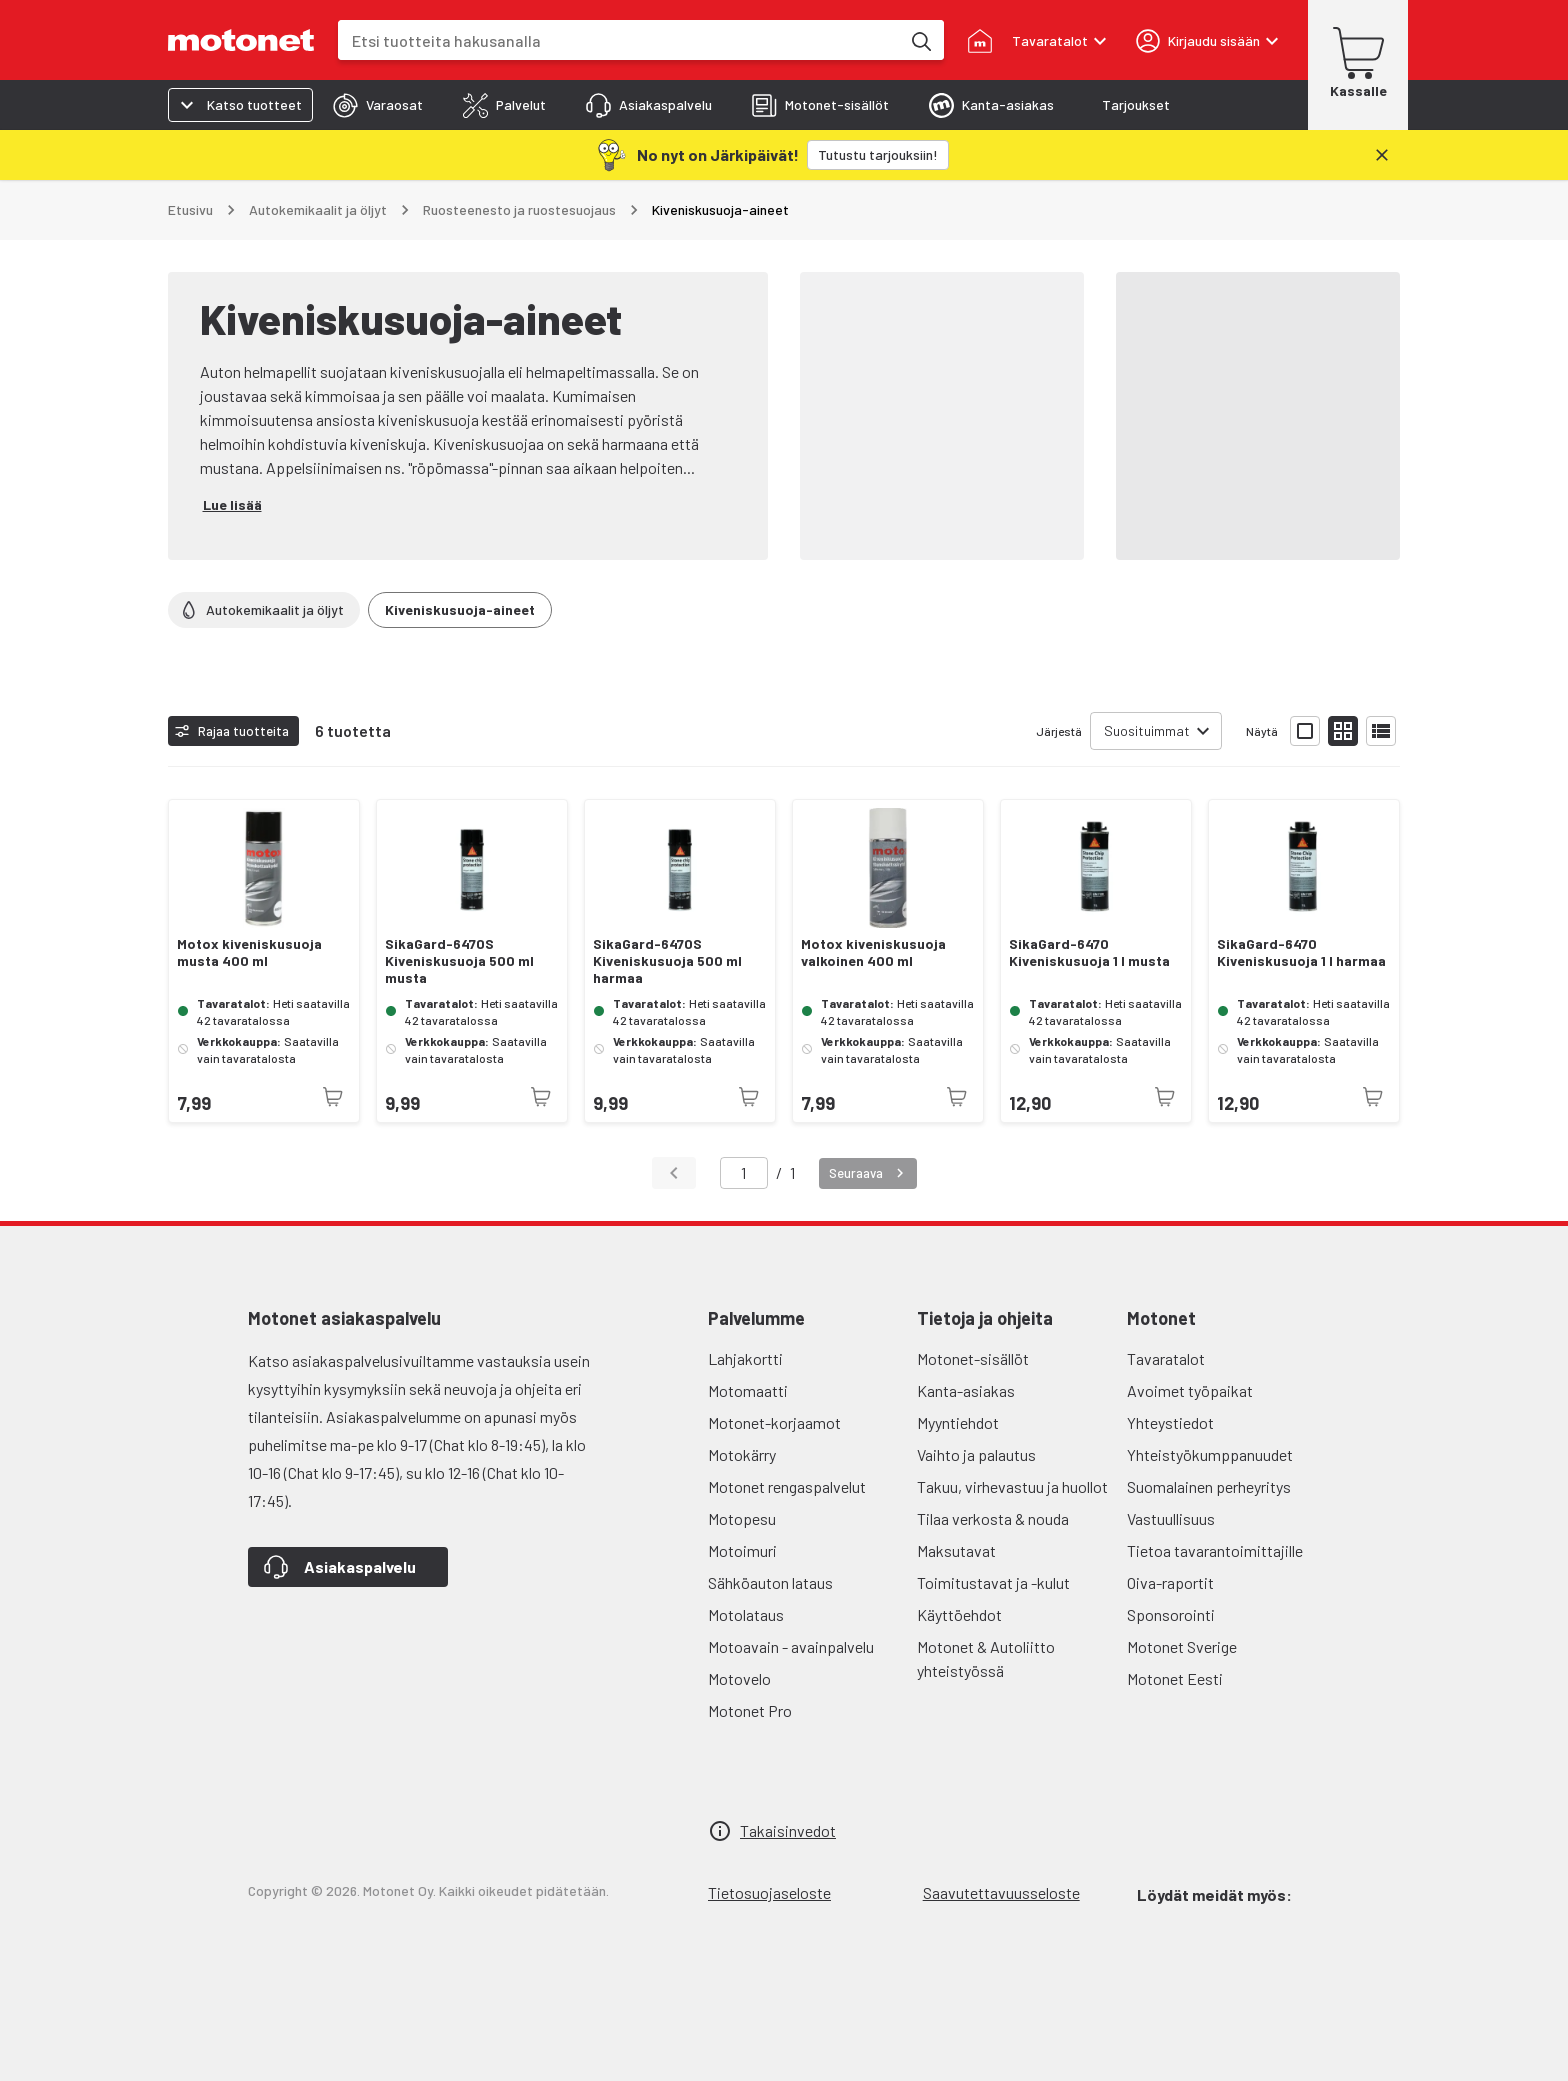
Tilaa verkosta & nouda (993, 1518)
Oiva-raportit (1170, 1582)
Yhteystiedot (1170, 1422)
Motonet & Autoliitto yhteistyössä (986, 1658)
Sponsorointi (1171, 1614)
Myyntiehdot (958, 1422)
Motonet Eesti (1175, 1678)
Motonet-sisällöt (973, 1358)
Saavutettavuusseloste (1001, 1892)
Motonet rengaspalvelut (787, 1486)
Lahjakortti (745, 1358)
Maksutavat (956, 1550)
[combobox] (619, 40)
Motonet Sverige (1182, 1646)
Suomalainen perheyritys (1209, 1486)
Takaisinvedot (788, 1830)
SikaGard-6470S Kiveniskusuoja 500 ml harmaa (667, 961)
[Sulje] (1382, 155)
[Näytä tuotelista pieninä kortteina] (1343, 731)
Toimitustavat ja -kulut (993, 1582)
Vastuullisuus (1171, 1518)
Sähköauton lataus (770, 1582)
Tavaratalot (1166, 1358)
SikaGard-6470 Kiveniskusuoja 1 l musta (1089, 952)
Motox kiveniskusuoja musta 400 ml (249, 952)
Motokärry (742, 1454)
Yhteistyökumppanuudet (1210, 1454)
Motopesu (742, 1518)
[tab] (378, 105)
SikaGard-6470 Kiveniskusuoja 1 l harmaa (1301, 952)
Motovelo (739, 1678)
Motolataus (746, 1614)
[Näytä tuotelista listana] (1381, 731)
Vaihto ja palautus (976, 1454)
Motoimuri (742, 1550)
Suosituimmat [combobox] (1147, 730)
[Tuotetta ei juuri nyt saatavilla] (333, 1097)
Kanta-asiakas (966, 1390)
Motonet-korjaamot (774, 1422)
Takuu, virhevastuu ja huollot (1012, 1486)
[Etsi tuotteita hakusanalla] (920, 40)
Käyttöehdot (959, 1614)
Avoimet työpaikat (1190, 1390)
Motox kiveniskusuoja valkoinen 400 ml (873, 952)
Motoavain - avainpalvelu (791, 1646)
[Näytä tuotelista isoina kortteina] (1305, 731)
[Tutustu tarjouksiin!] (878, 155)
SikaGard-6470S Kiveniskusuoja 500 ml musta (459, 961)
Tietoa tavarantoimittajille (1215, 1550)
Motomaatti (748, 1390)
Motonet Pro (750, 1710)
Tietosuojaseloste (769, 1892)
